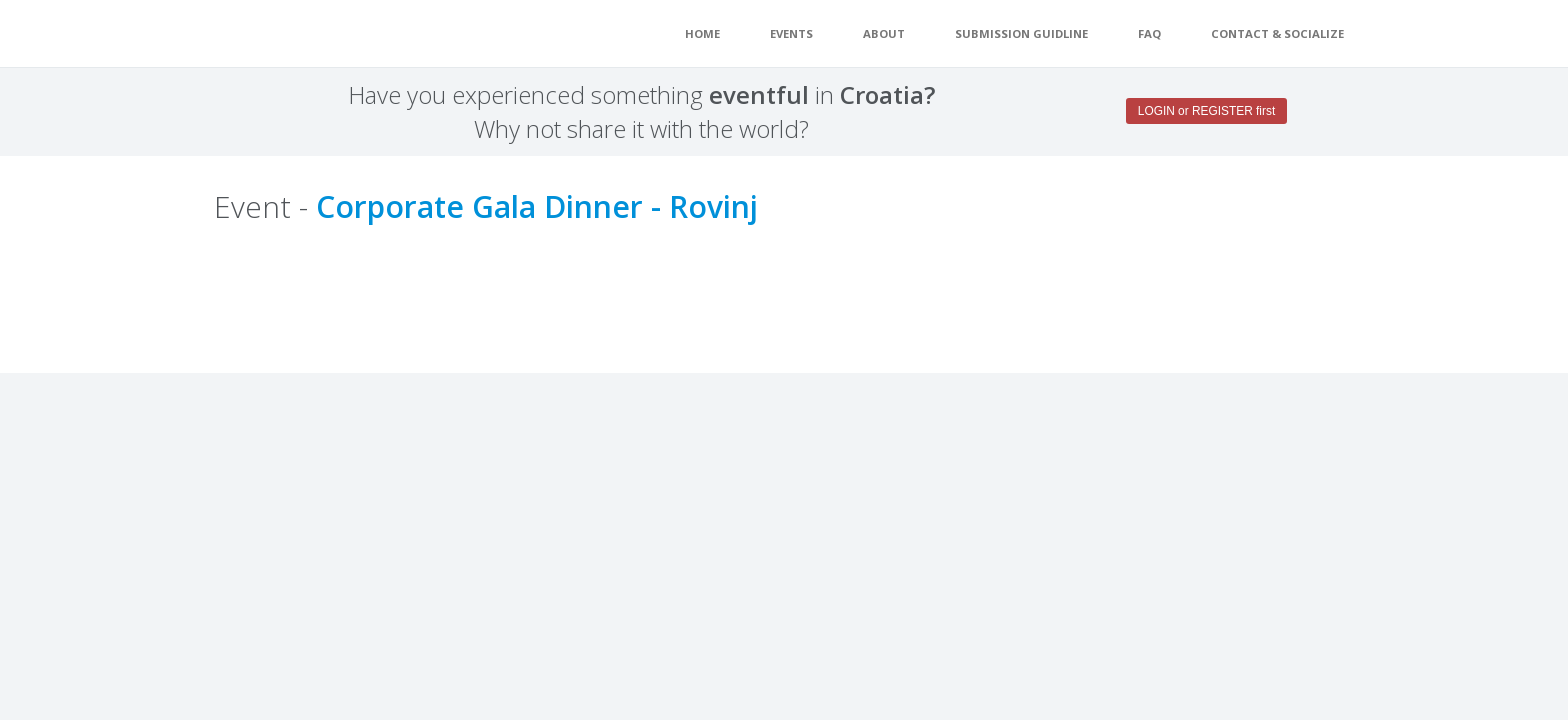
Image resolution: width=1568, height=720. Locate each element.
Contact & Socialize (1277, 33)
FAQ (1149, 33)
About (884, 33)
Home (702, 33)
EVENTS (791, 33)
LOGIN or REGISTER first (1206, 111)
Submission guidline (1021, 33)
